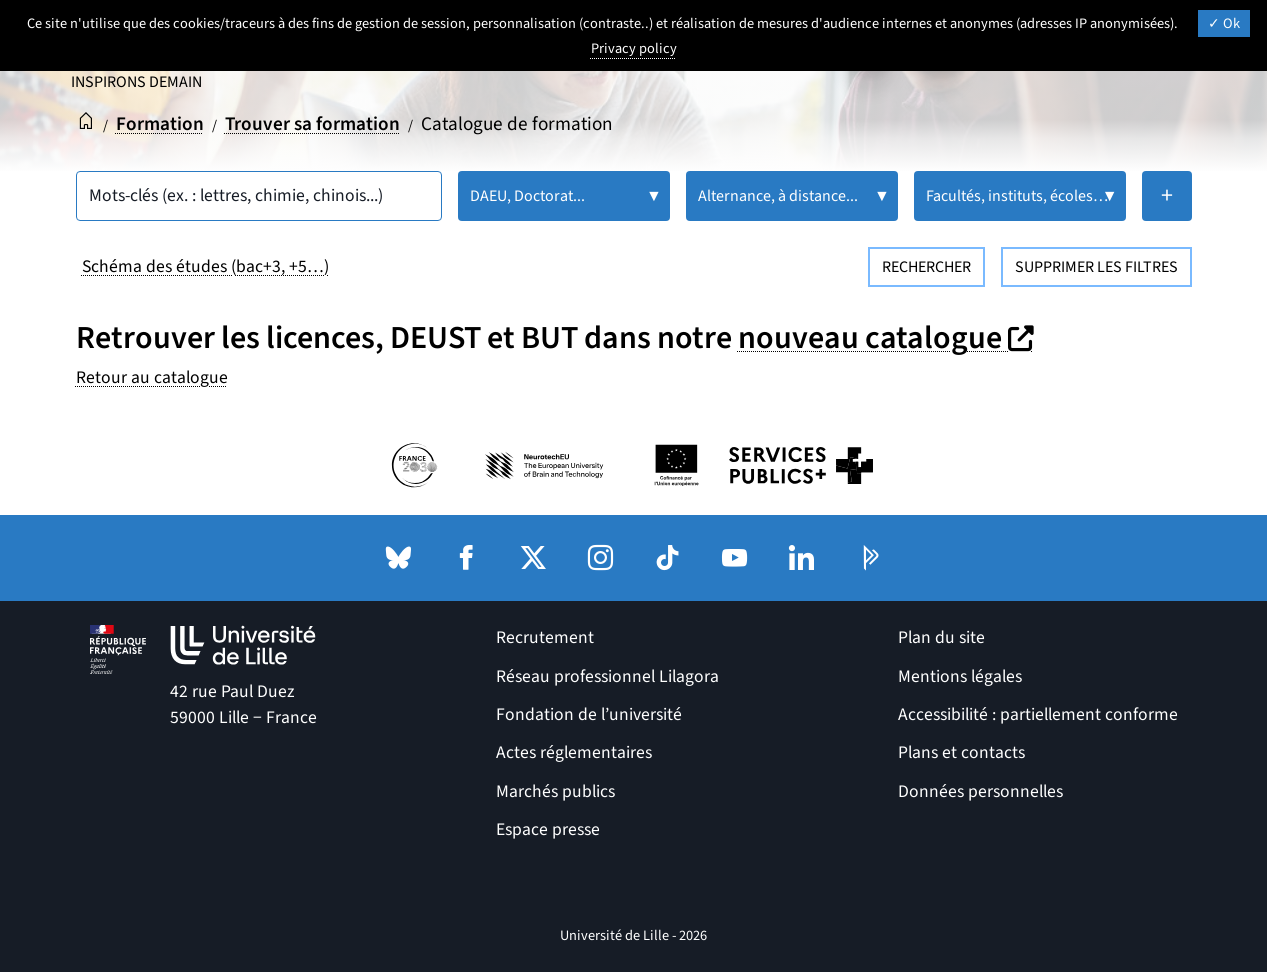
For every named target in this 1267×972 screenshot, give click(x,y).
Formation (160, 124)
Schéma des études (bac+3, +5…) (205, 266)
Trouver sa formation (312, 124)
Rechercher (926, 267)
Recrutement (545, 637)
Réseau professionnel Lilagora (607, 676)
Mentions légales (960, 676)
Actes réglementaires (574, 752)
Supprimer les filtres (1096, 267)
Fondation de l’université (589, 714)
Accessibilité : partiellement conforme (1038, 714)
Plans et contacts (961, 752)
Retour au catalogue (152, 377)
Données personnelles (980, 791)
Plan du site (941, 637)
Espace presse (548, 829)
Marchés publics (555, 791)
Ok (1224, 23)
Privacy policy (634, 48)
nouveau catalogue (888, 338)
